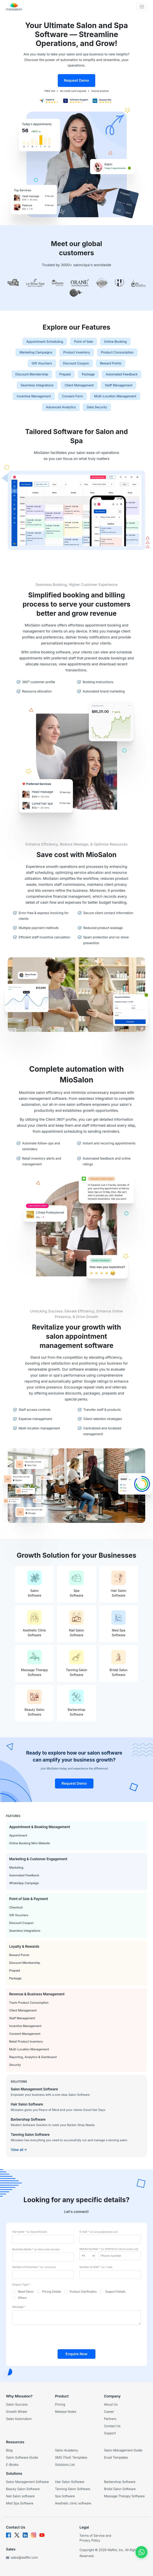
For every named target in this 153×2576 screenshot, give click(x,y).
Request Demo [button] (76, 80)
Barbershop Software (119, 2482)
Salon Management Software (27, 2482)
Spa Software (65, 2496)
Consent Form (72, 396)
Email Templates (116, 2457)
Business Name (36, 2249)
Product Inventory (76, 353)
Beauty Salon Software (23, 2489)
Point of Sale (83, 342)
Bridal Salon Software (120, 2489)
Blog (9, 2450)
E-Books (12, 2465)
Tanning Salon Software (72, 2489)
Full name (29, 2231)
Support (110, 2433)
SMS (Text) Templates (71, 2457)
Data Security (97, 407)
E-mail (98, 2231)
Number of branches (34, 2267)
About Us (111, 2404)
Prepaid (65, 374)
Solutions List (65, 2465)
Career (109, 2412)
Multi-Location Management (115, 396)
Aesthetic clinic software (73, 2503)
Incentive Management (33, 396)
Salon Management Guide (123, 2450)
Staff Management (119, 385)
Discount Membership (31, 374)
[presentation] (76, 2335)
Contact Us (112, 2426)
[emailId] (110, 2239)
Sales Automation (19, 2419)
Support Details (115, 2291)
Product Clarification (83, 2291)
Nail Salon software (20, 2496)
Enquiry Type (21, 2284)
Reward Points (111, 363)
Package (88, 374)
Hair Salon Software (69, 2482)
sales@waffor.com (22, 2557)
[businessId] (43, 2257)
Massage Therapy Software (124, 2496)
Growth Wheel (16, 2412)
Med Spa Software (19, 2503)
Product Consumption (117, 353)
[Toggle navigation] (142, 6)
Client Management (79, 385)
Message (19, 2307)
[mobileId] (87, 2256)
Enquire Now (76, 2354)
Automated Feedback (122, 374)
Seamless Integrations (36, 385)
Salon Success (17, 2404)
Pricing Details (51, 2291)
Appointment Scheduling (44, 342)
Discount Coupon (76, 363)
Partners (110, 2419)
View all (19, 2150)
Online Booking (115, 342)
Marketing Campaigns (35, 353)
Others (22, 2298)
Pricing (60, 2404)
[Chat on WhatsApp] (141, 2552)
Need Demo (26, 2291)
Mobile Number (108, 2249)
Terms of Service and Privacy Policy (95, 2538)
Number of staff (95, 2267)
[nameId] (43, 2239)
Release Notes (65, 2412)
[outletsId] (43, 2274)
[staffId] (110, 2274)
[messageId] (76, 2317)
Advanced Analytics (61, 407)
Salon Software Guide (22, 2457)
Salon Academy (66, 2450)
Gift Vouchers (41, 363)
